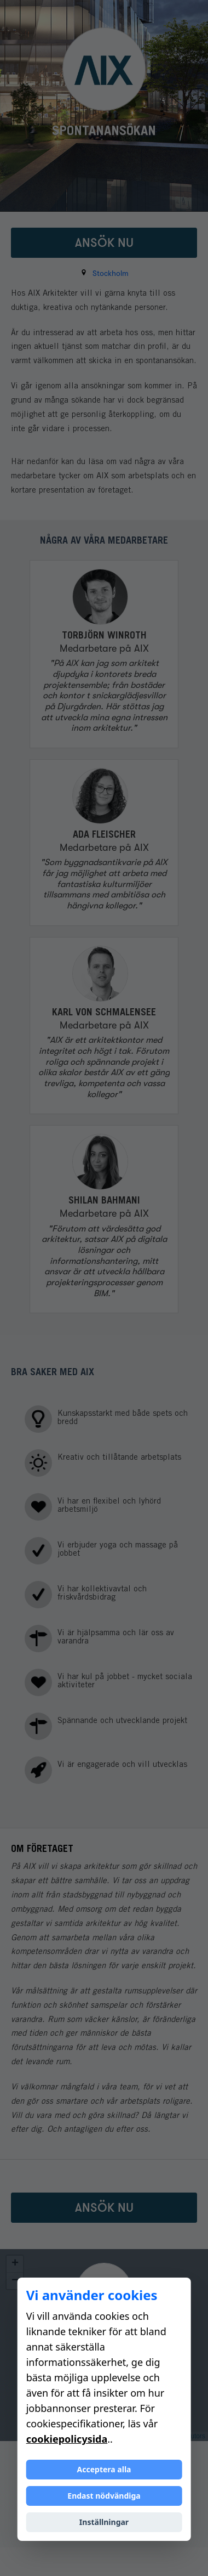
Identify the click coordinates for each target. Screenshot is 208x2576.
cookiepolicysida (67, 2438)
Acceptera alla (104, 2469)
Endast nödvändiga (103, 2495)
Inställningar (104, 2522)
